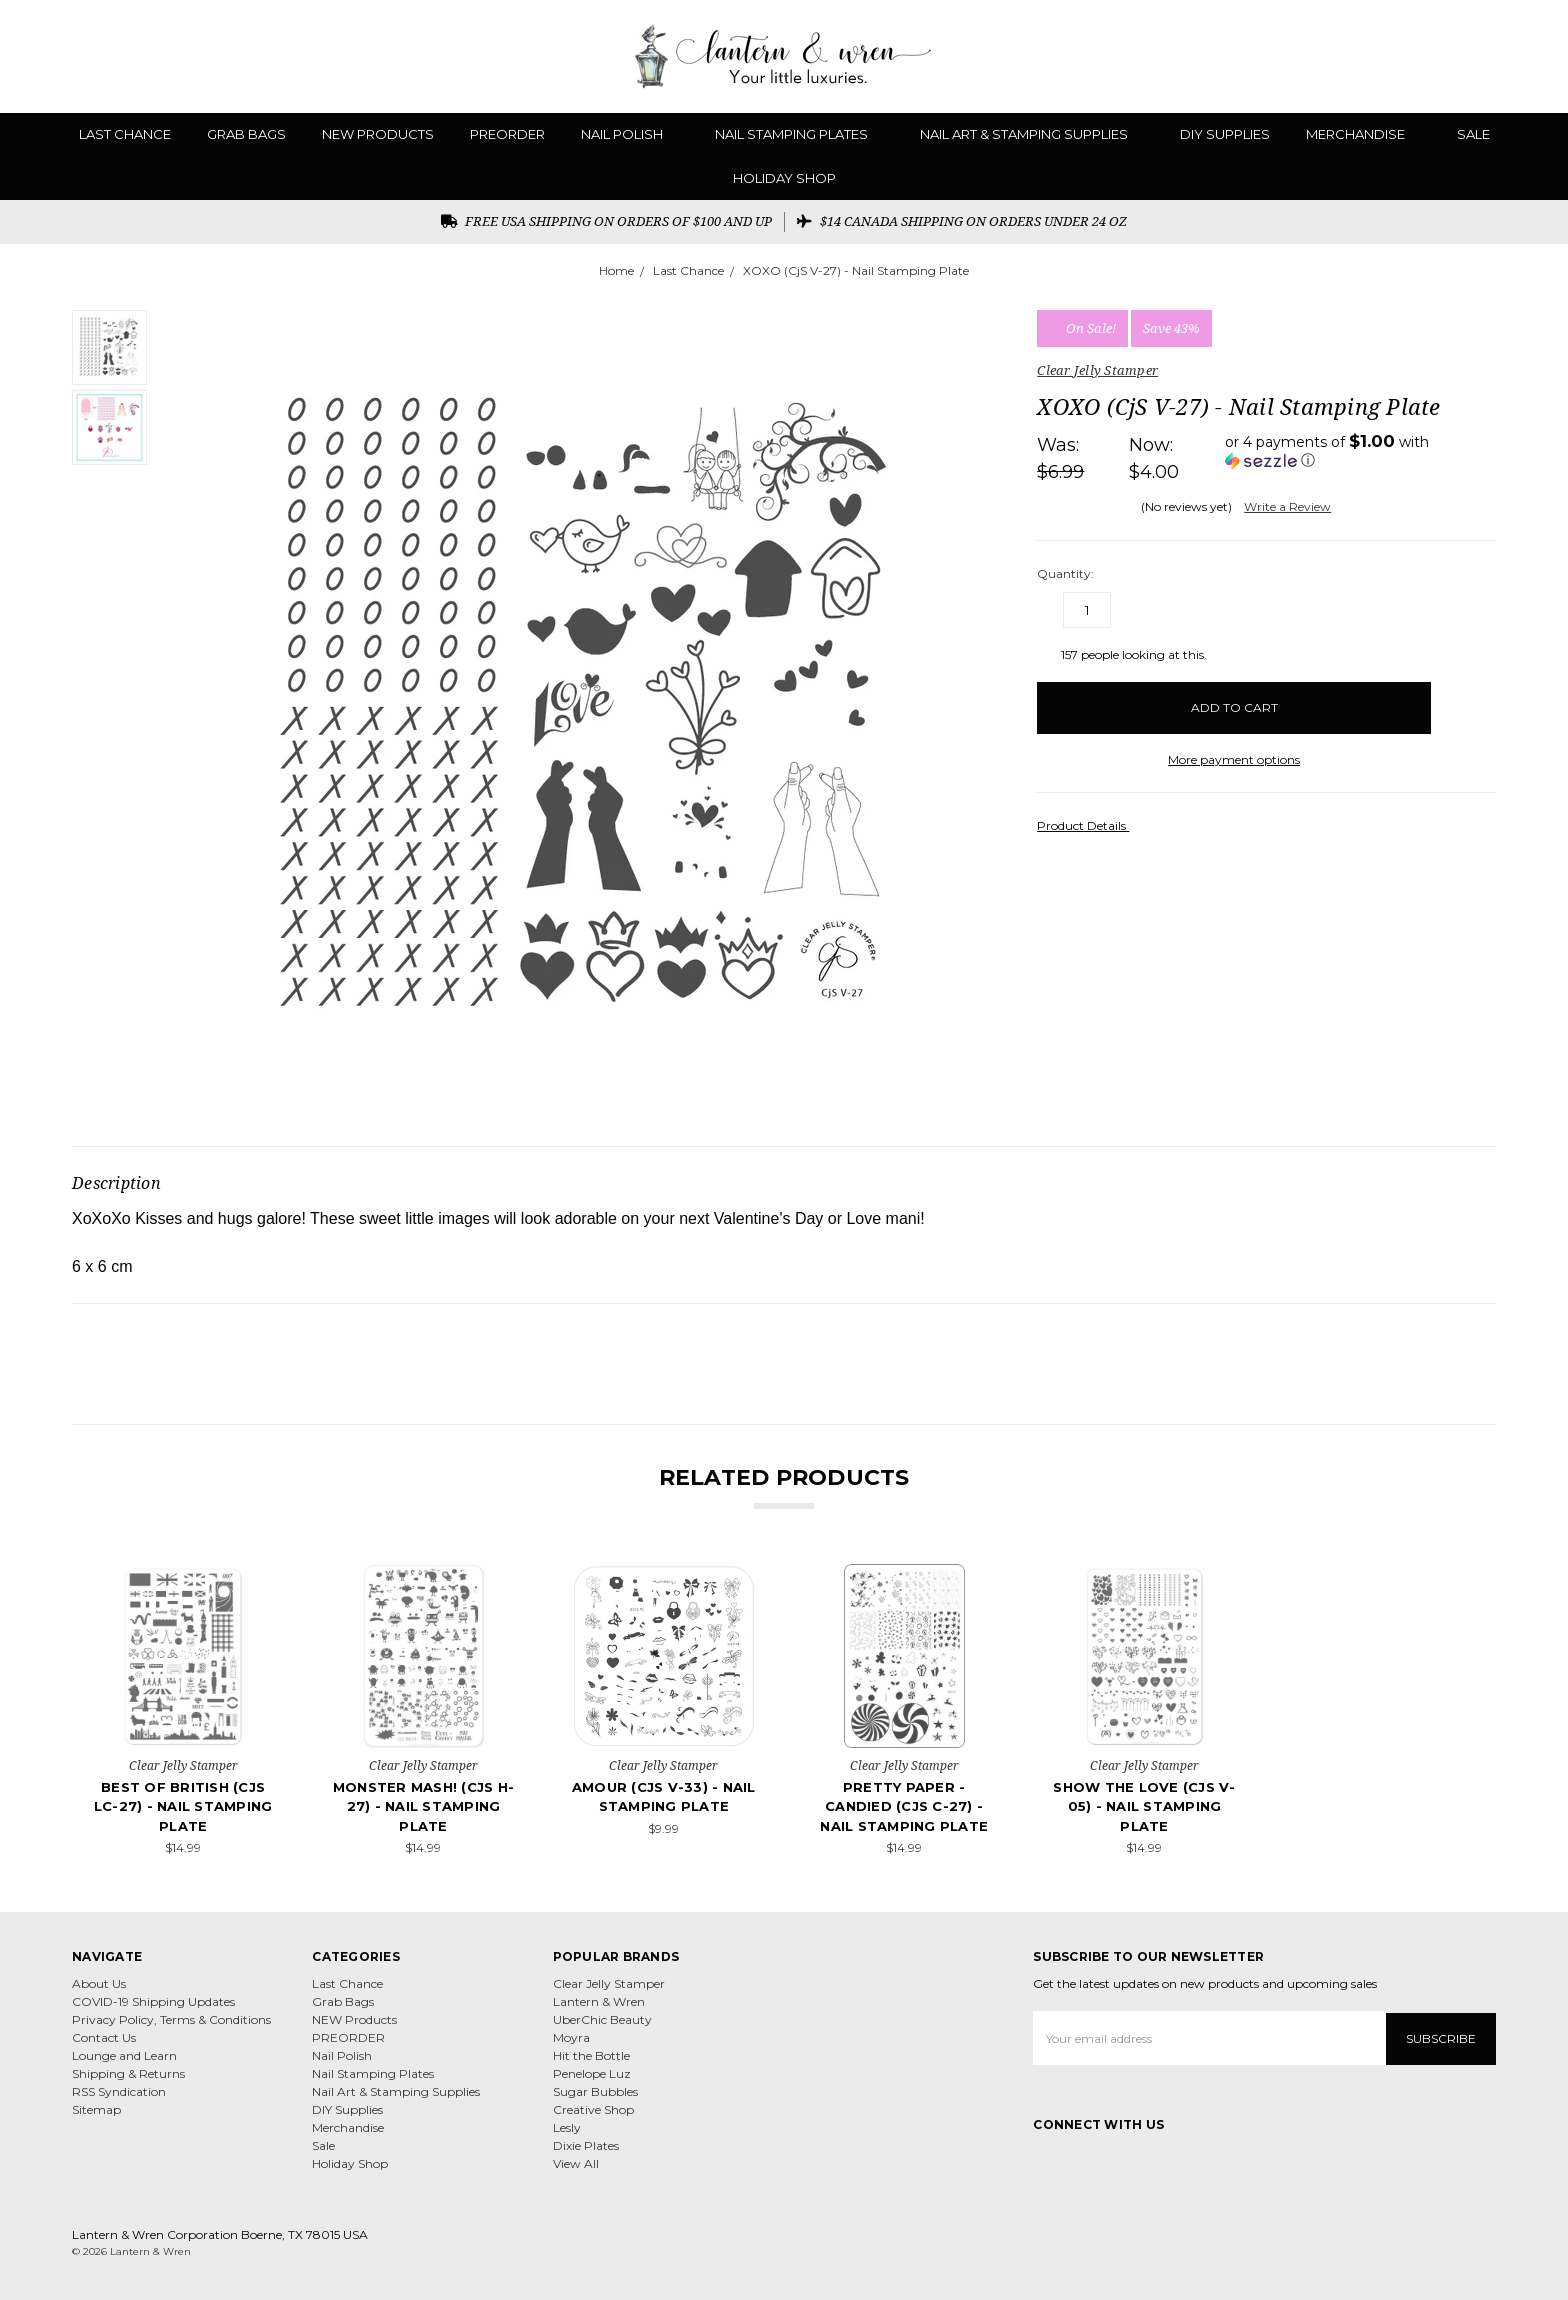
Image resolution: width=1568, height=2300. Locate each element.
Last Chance (125, 134)
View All (576, 2163)
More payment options (1234, 759)
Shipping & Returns (128, 2073)
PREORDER (507, 134)
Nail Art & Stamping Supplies (1032, 134)
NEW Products (378, 134)
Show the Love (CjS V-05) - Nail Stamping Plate (1144, 1806)
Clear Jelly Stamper (609, 1983)
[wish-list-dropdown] (1463, 702)
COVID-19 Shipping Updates (153, 2001)
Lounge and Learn (124, 2055)
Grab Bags (246, 134)
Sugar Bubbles (595, 2091)
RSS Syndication (119, 2091)
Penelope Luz (592, 2073)
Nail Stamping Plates (799, 134)
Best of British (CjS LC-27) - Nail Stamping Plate (183, 1806)
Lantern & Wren (599, 2001)
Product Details (1088, 825)
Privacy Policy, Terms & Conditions (171, 2019)
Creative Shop (593, 2109)
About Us (99, 1983)
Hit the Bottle (591, 2055)
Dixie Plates (586, 2145)
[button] (1360, 451)
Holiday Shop (784, 178)
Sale (1473, 134)
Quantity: (1065, 573)
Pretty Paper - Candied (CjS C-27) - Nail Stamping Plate (904, 1806)
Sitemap (96, 2109)
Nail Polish (630, 134)
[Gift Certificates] (1470, 56)
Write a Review (1287, 506)
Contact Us (104, 2037)
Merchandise (1363, 134)
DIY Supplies (1225, 134)
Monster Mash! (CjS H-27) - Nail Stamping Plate (423, 1806)
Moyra (571, 2037)
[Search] (1400, 56)
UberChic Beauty (602, 2019)
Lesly (567, 2127)
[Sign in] (1505, 56)
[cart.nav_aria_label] (1537, 56)
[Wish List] (1435, 56)
